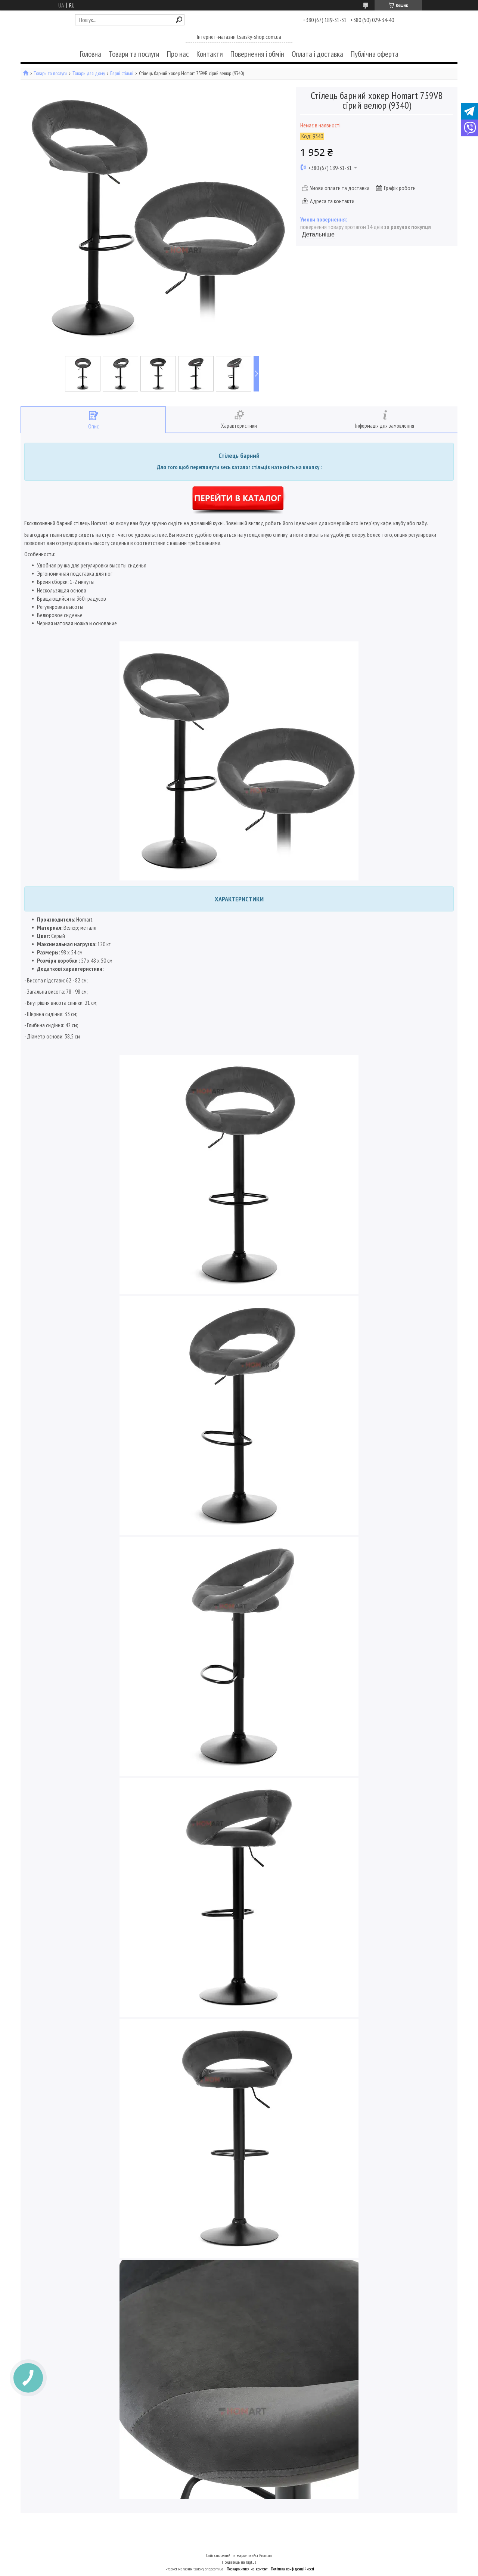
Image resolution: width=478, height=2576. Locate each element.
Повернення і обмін (257, 54)
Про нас (178, 54)
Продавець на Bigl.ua (239, 2562)
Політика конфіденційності (292, 2569)
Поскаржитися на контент (247, 2569)
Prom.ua (265, 2555)
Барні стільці (121, 73)
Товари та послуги (134, 54)
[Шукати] (179, 19)
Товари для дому (88, 73)
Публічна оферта (374, 54)
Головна (90, 54)
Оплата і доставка (317, 54)
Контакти (209, 54)
